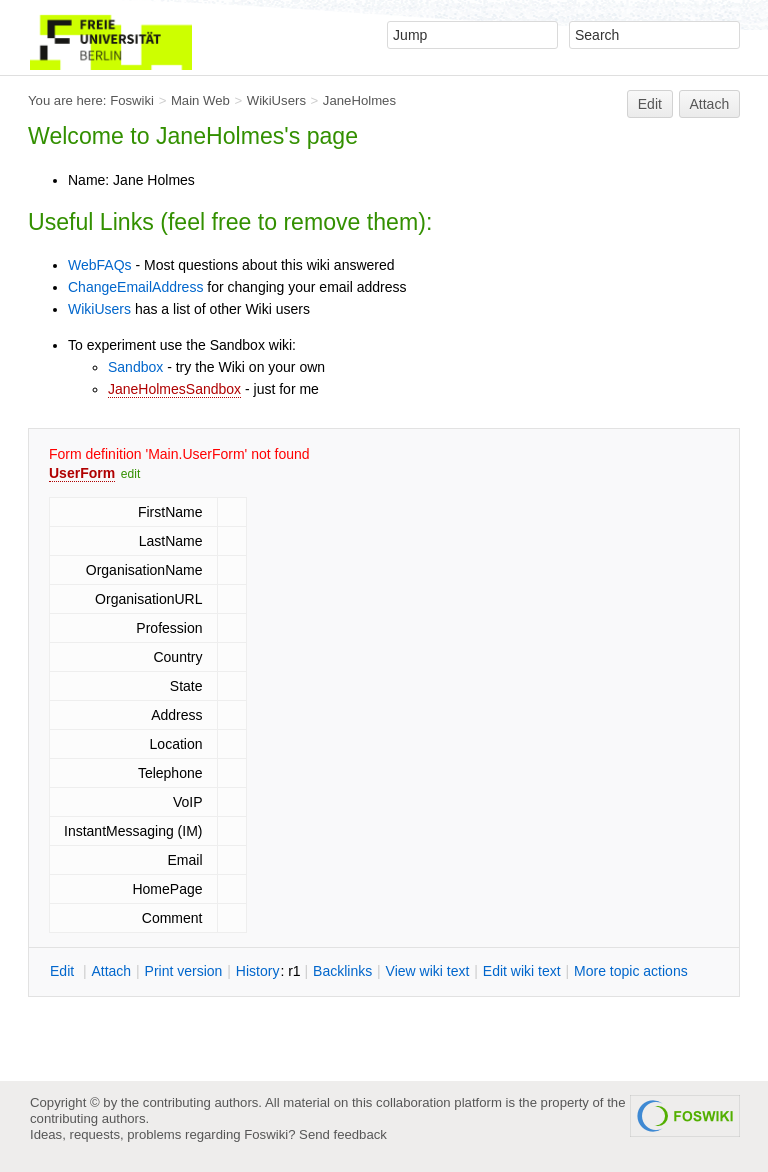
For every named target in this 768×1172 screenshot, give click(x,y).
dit (64, 971)
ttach (111, 971)
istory (258, 971)
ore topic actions (631, 971)
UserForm (82, 473)
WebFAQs (100, 265)
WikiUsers (276, 100)
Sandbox (135, 367)
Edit (650, 104)
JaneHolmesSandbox (174, 389)
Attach (710, 104)
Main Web (200, 100)
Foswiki (132, 100)
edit (130, 474)
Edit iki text (522, 971)
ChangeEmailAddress (135, 287)
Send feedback (343, 1134)
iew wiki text (428, 971)
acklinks (342, 971)
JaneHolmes (359, 100)
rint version (184, 971)
